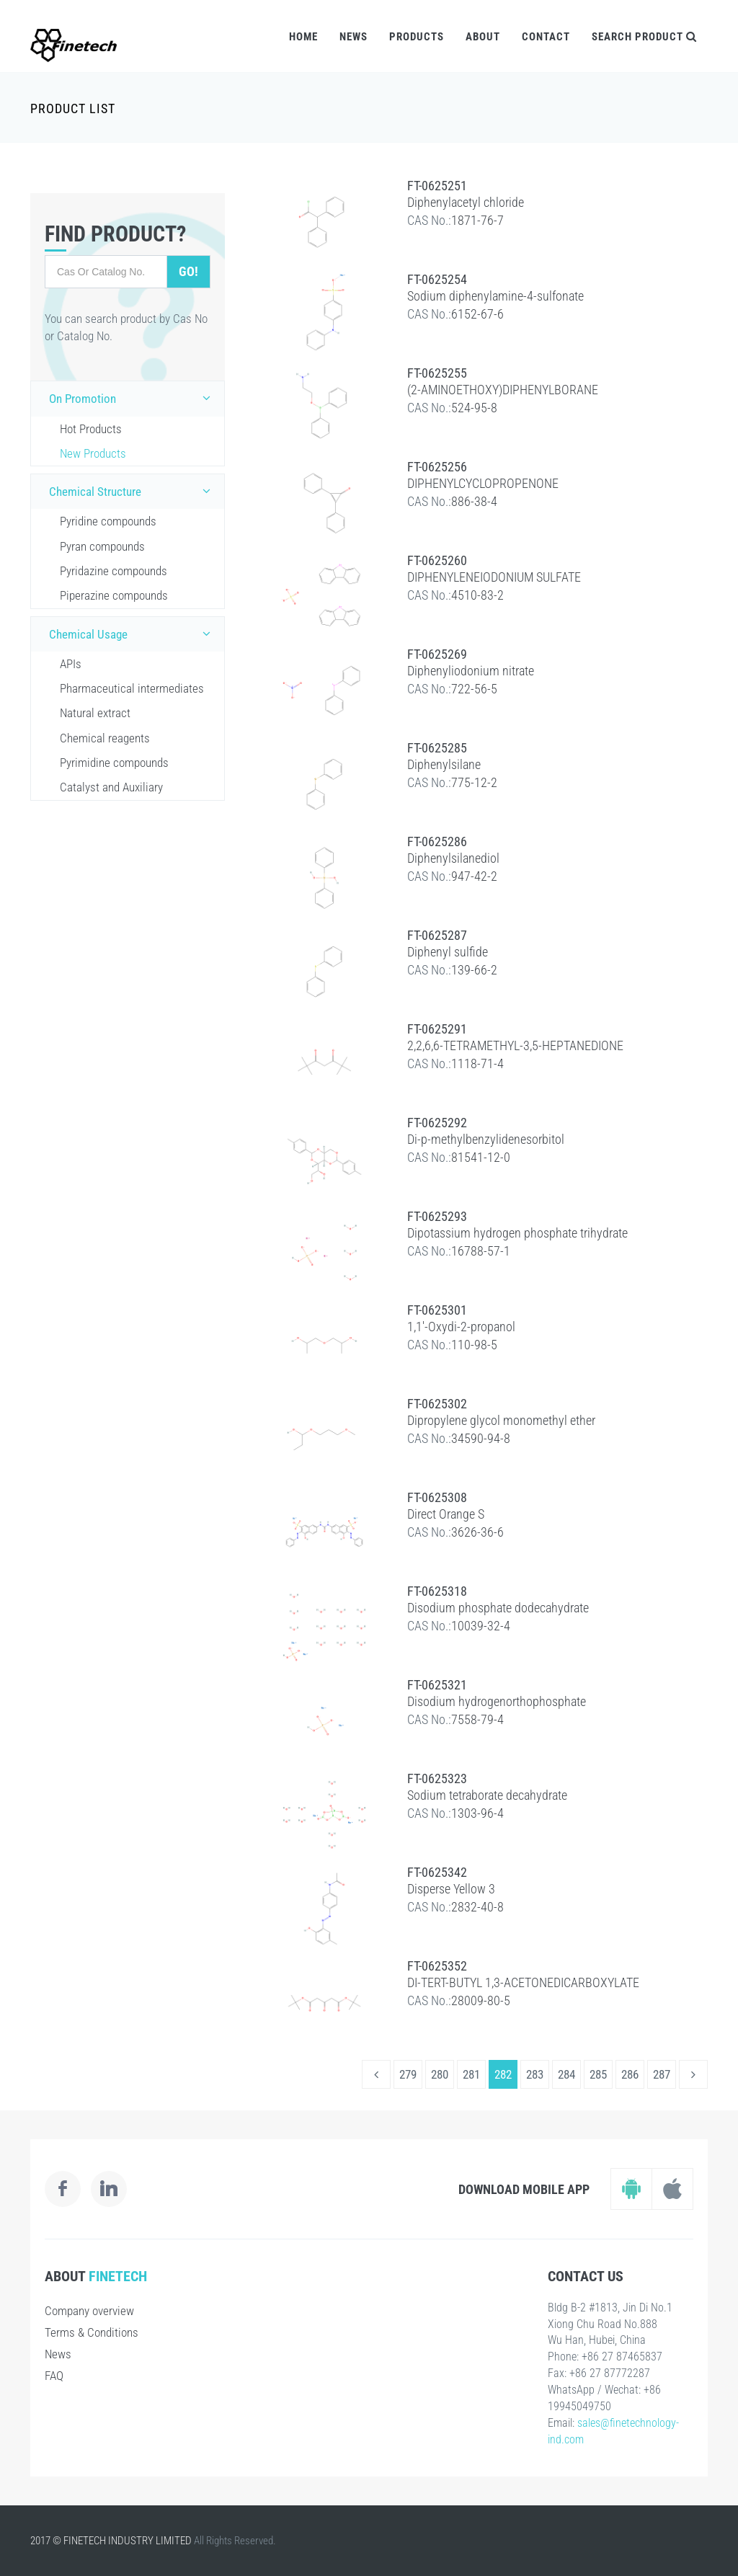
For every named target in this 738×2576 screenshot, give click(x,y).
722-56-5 (474, 688)
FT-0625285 (437, 747)
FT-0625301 (437, 1310)
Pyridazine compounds (113, 571)
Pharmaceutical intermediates (132, 688)
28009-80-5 (480, 2000)
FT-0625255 (437, 373)
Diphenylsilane (444, 764)
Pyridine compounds (108, 521)
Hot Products (91, 429)
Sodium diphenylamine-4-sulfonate (495, 295)
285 (598, 2074)
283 (534, 2074)
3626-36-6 (477, 1532)
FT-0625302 (437, 1403)
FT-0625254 (437, 279)
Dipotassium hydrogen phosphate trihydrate (517, 1232)
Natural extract (95, 713)
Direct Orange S (445, 1514)
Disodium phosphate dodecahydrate (498, 1607)
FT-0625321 (437, 1684)
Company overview (89, 2311)
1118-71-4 (477, 1063)
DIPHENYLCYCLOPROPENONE (483, 483)
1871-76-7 (477, 220)
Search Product (644, 36)
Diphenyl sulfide (447, 951)
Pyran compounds (102, 546)
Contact (546, 36)
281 (471, 2074)
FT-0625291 (437, 1028)
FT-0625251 (437, 185)
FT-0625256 (437, 466)
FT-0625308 (437, 1497)
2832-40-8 (477, 1906)
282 (503, 2074)
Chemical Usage (133, 633)
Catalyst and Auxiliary (111, 787)
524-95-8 (474, 407)
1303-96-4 (477, 1813)
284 (566, 2074)
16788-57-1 (480, 1250)
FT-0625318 (437, 1591)
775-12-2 (474, 782)
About (483, 36)
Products (416, 36)
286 (630, 2074)
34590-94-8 (480, 1438)
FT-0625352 (437, 1965)
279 (408, 2074)
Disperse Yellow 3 (451, 1888)
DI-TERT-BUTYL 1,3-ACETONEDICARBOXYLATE (523, 1982)
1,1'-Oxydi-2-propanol (461, 1326)
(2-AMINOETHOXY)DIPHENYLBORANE (502, 389)
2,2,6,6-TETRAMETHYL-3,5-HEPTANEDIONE (515, 1045)
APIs (70, 664)
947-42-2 (474, 876)
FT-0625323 (437, 1778)
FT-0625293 (437, 1216)
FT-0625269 (437, 654)
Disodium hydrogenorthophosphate (496, 1701)
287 (661, 2074)
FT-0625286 (437, 841)
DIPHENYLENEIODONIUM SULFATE (494, 577)
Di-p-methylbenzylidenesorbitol (485, 1139)
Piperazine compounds (114, 595)
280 (439, 2074)
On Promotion (133, 398)
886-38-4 (474, 501)
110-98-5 (474, 1344)
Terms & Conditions (91, 2332)
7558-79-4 (477, 1719)
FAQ (54, 2375)
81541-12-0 (480, 1157)
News (353, 36)
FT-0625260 (437, 560)
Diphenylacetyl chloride (465, 202)
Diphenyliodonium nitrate (470, 670)
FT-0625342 (437, 1872)
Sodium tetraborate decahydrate (487, 1795)
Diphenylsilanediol (453, 858)
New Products (93, 453)
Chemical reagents (105, 738)
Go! (188, 271)
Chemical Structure (133, 490)
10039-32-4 (480, 1625)
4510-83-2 (477, 595)
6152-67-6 (477, 313)
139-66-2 (474, 969)
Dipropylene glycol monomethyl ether (501, 1420)
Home (303, 36)
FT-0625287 (437, 935)
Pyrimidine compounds (114, 762)
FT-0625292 (437, 1122)
